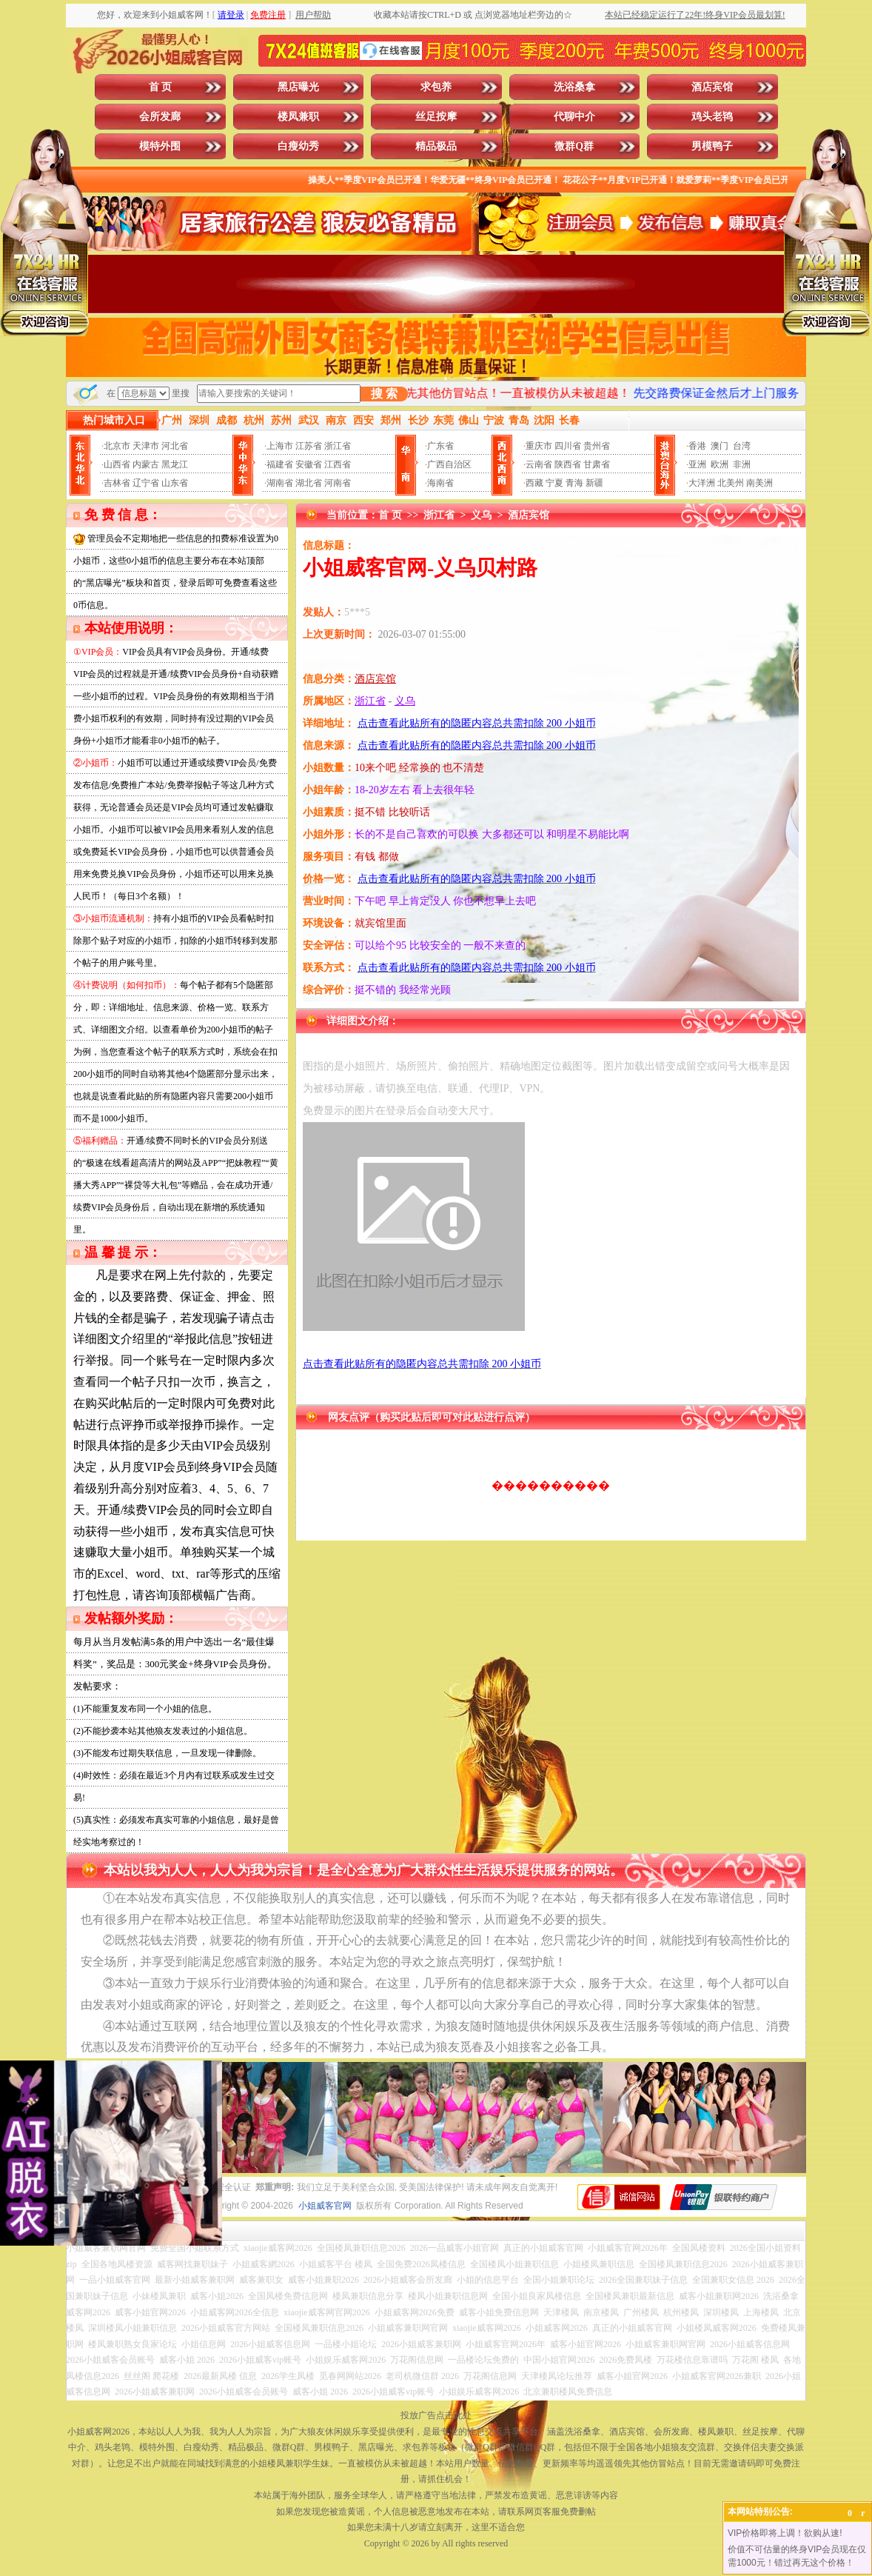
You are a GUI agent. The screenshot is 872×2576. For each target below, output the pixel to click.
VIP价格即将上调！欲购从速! (785, 2533)
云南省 (539, 464)
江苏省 (308, 446)
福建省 (279, 464)
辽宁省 (146, 483)
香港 (697, 446)
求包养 (436, 87)
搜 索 (384, 393)
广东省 (440, 446)
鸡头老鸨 (712, 116)
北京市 (117, 446)
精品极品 (436, 146)
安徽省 (308, 464)
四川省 (567, 446)
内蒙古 (146, 464)
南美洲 (759, 483)
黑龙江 (174, 464)
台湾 (742, 446)
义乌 (481, 515)
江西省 (337, 464)
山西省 (117, 464)
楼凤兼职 (298, 116)
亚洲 (697, 464)
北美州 (730, 483)
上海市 (279, 446)
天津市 (146, 446)
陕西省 (567, 464)
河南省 (337, 483)
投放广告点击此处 (436, 2415)
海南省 (440, 483)
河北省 (174, 446)
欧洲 (719, 464)
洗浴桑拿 (574, 87)
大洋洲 (701, 483)
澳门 (719, 446)
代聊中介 (574, 116)
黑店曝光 (298, 87)
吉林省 (117, 483)
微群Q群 (574, 146)
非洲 (742, 464)
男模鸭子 (712, 146)
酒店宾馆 (712, 87)
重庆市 (539, 446)
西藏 (534, 483)
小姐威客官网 (325, 2205)
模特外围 (160, 146)
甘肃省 (596, 464)
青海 (574, 483)
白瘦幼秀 (298, 146)
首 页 (160, 87)
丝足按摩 (436, 116)
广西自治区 (449, 464)
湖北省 (308, 483)
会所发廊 (160, 116)
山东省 (174, 483)
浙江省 (337, 446)
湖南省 (279, 483)
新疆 (594, 483)
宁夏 (554, 483)
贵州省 (596, 446)
